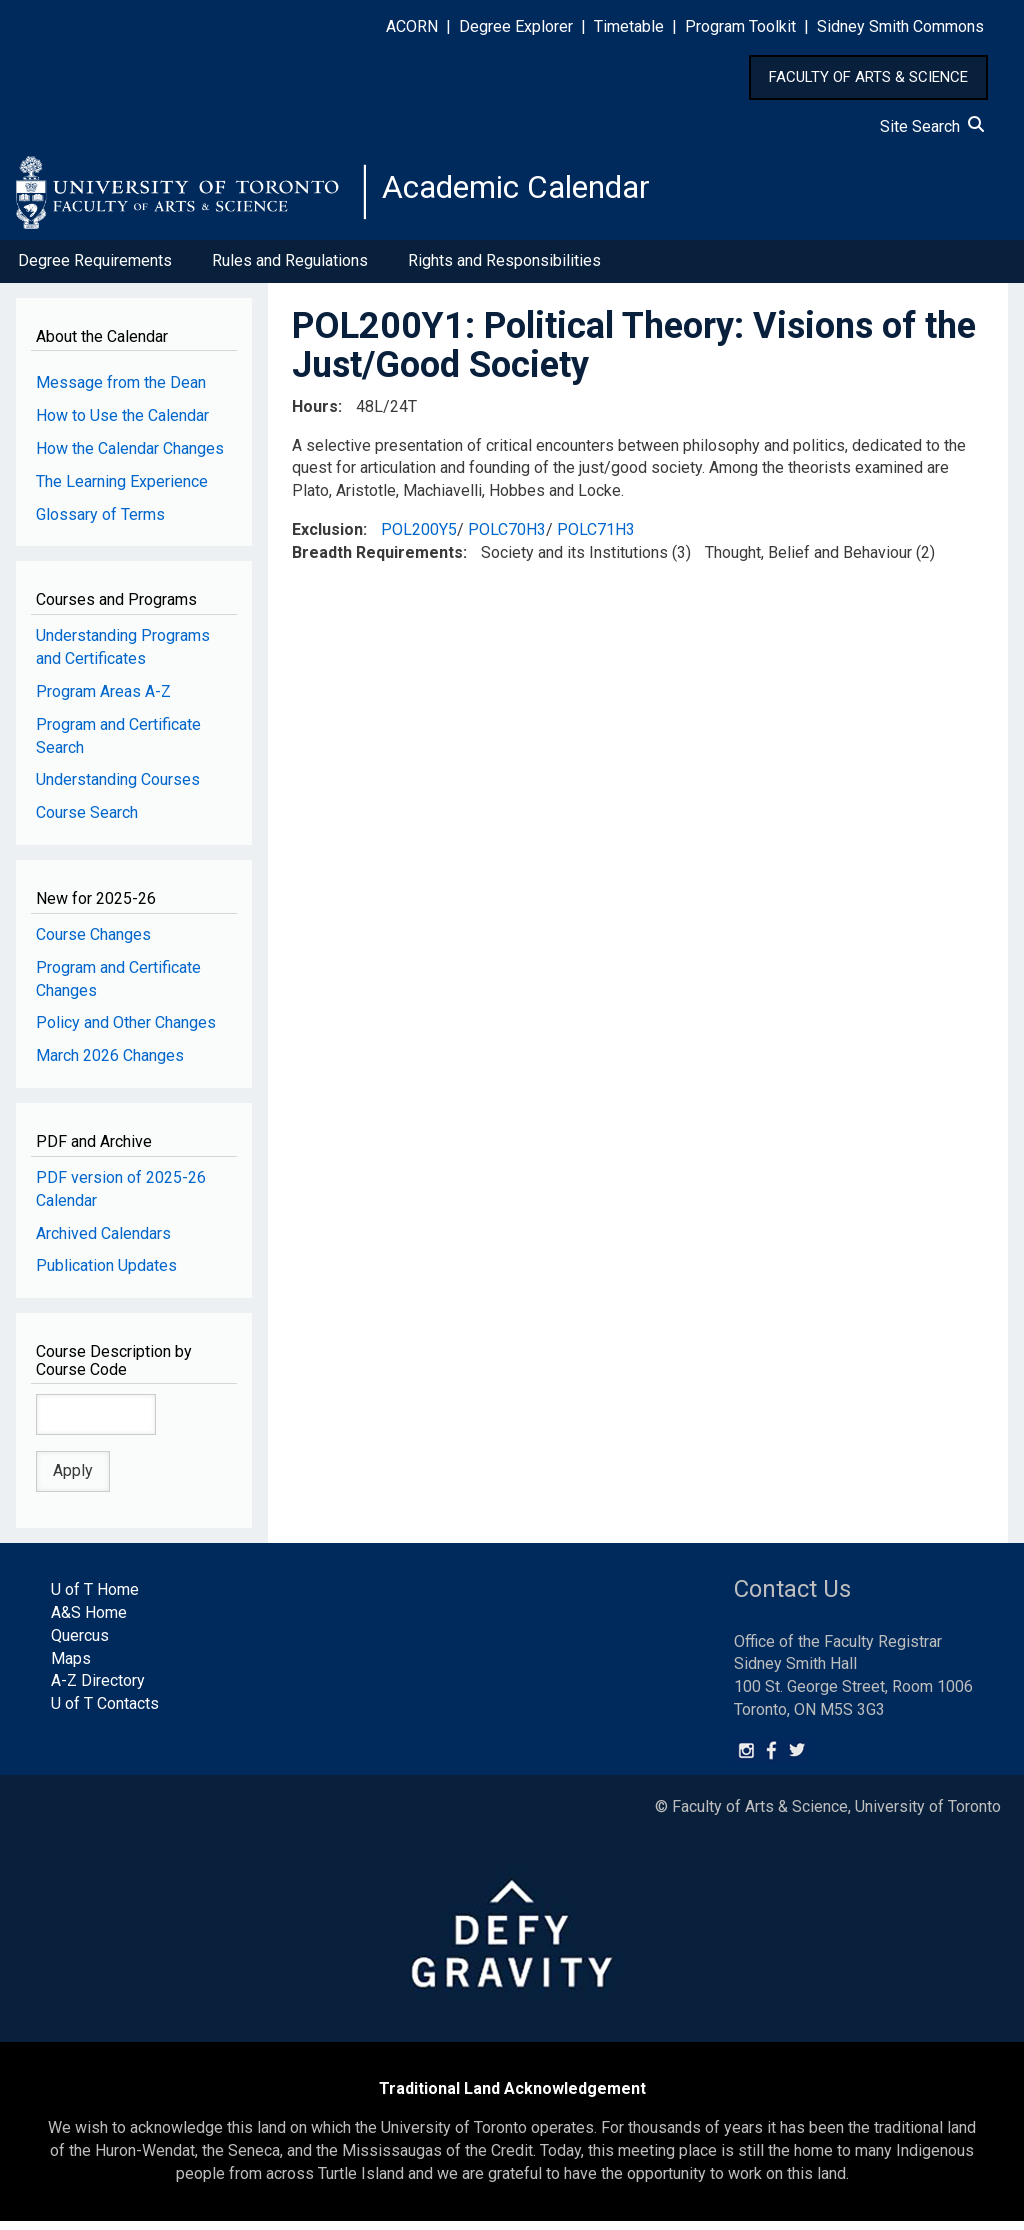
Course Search (87, 821)
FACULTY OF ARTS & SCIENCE (868, 77)
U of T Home (95, 1597)
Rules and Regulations (290, 268)
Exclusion (327, 537)
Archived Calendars (103, 1241)
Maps (71, 1666)
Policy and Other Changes (126, 1031)
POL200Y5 (419, 537)
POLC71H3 (596, 537)
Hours (315, 414)
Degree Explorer (516, 26)
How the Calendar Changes (130, 456)
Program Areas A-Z (103, 699)
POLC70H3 (507, 537)
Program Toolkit (740, 26)
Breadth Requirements (377, 560)
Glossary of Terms (100, 522)
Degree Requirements (95, 268)
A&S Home (89, 1620)
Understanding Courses (118, 788)
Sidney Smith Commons (900, 26)
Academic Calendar (538, 195)
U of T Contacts (105, 1712)
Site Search (932, 126)
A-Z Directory (98, 1689)
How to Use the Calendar (122, 423)
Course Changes (93, 942)
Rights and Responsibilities (504, 268)
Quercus (80, 1643)
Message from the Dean (121, 390)
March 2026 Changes (110, 1063)
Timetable (629, 26)
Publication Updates (106, 1274)
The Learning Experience (122, 489)
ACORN (412, 26)
